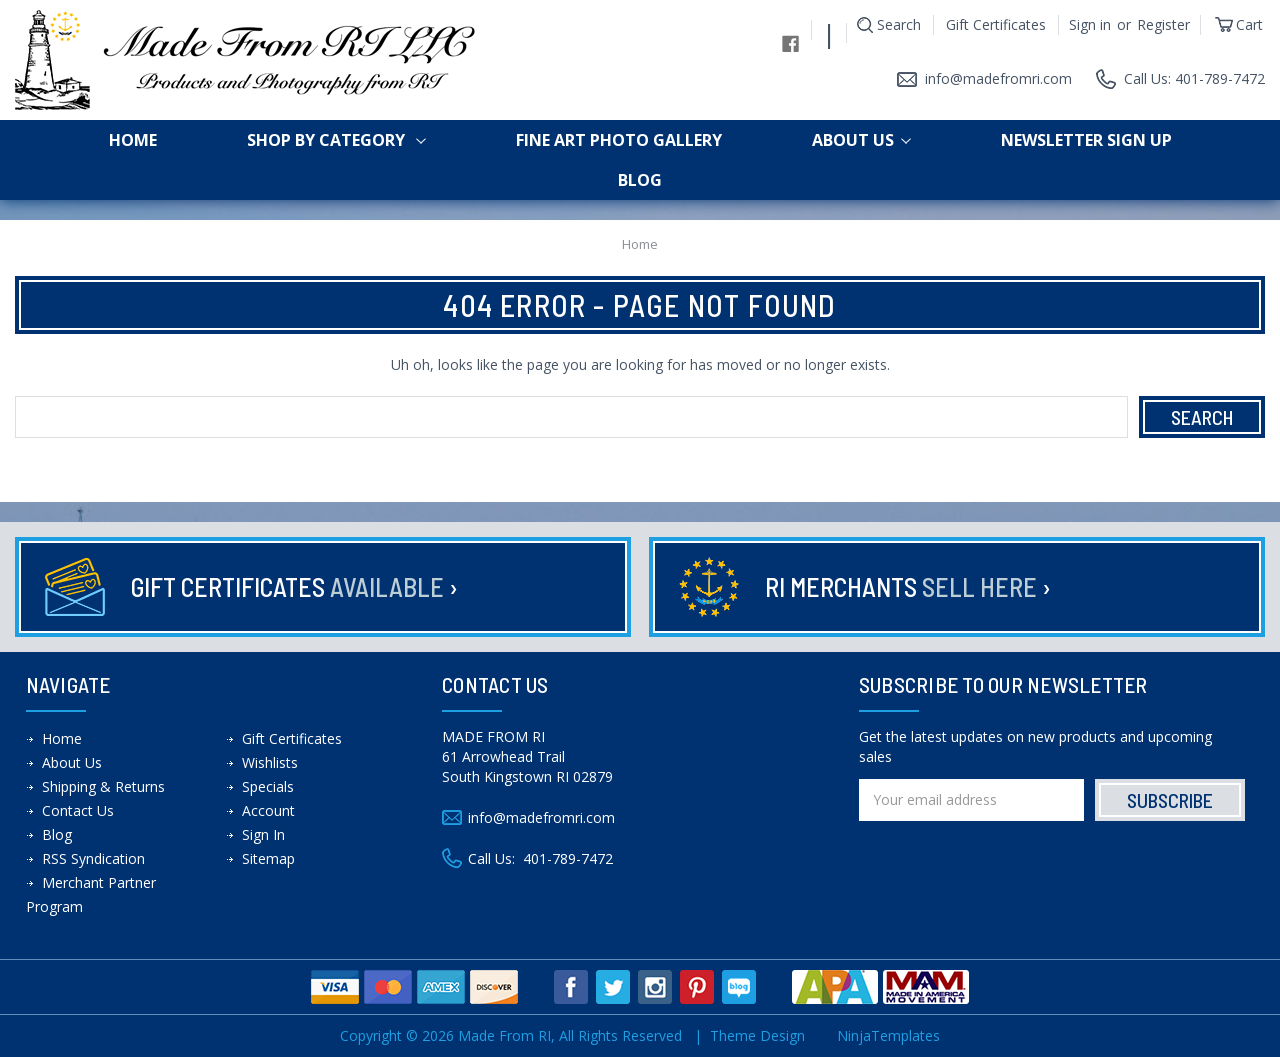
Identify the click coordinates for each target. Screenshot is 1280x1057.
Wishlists (270, 762)
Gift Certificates (996, 24)
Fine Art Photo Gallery (619, 140)
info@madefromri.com (998, 78)
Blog (640, 180)
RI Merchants (908, 586)
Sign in (1090, 24)
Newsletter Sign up (1086, 140)
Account (268, 810)
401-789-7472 (568, 858)
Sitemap (268, 858)
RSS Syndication (93, 858)
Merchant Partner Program (91, 894)
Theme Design (757, 1035)
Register (1163, 24)
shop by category (336, 140)
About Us (861, 140)
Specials (268, 786)
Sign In (263, 834)
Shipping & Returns (103, 786)
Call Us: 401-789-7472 (1194, 78)
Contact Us (78, 810)
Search (899, 24)
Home (133, 140)
